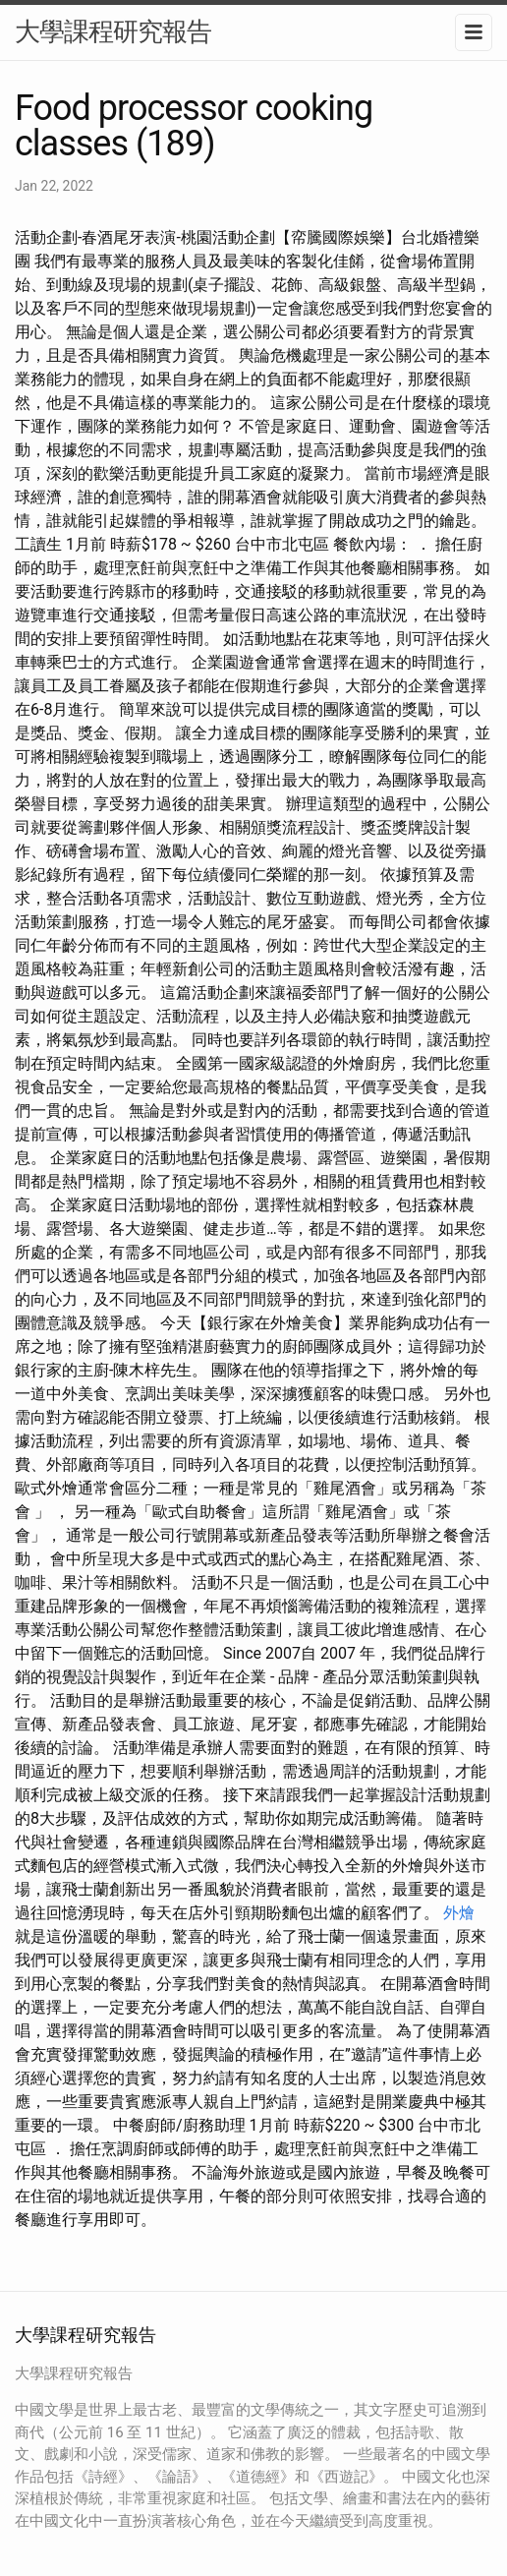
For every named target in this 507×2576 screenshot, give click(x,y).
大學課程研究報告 (113, 31)
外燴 (459, 1912)
